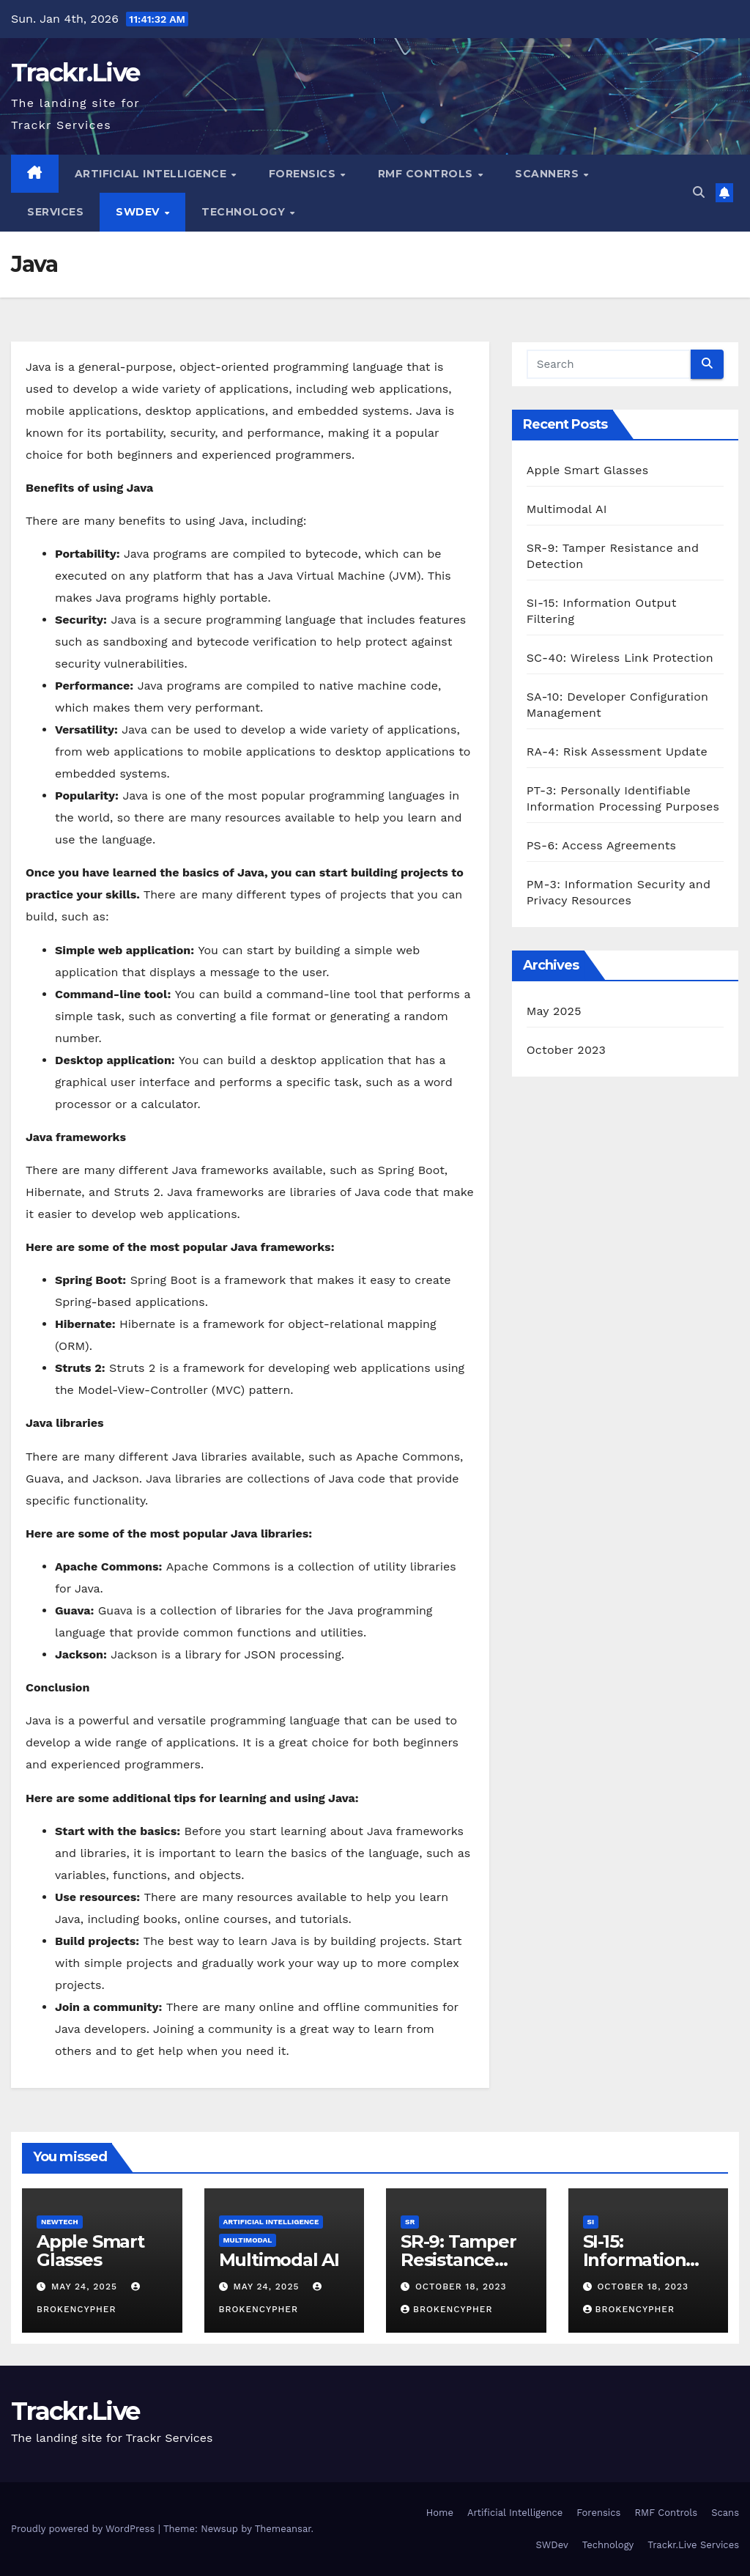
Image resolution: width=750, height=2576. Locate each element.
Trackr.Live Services (693, 2544)
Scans (725, 2512)
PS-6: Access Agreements (602, 845)
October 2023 (566, 1050)
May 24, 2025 (86, 2286)
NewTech (59, 2222)
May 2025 (554, 1011)
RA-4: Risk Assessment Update (617, 752)
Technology (245, 211)
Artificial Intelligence (152, 173)
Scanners (548, 173)
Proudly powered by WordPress (84, 2528)
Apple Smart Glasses (588, 470)
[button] (699, 192)
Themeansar (283, 2528)
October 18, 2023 (461, 2286)
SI (591, 2222)
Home (439, 2512)
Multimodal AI (567, 509)
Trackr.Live (75, 72)
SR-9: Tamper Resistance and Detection (462, 2260)
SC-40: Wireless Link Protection (620, 658)
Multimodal (247, 2240)
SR (410, 2222)
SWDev (139, 211)
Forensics (304, 173)
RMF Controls (427, 173)
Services (55, 211)
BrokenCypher (446, 2309)
